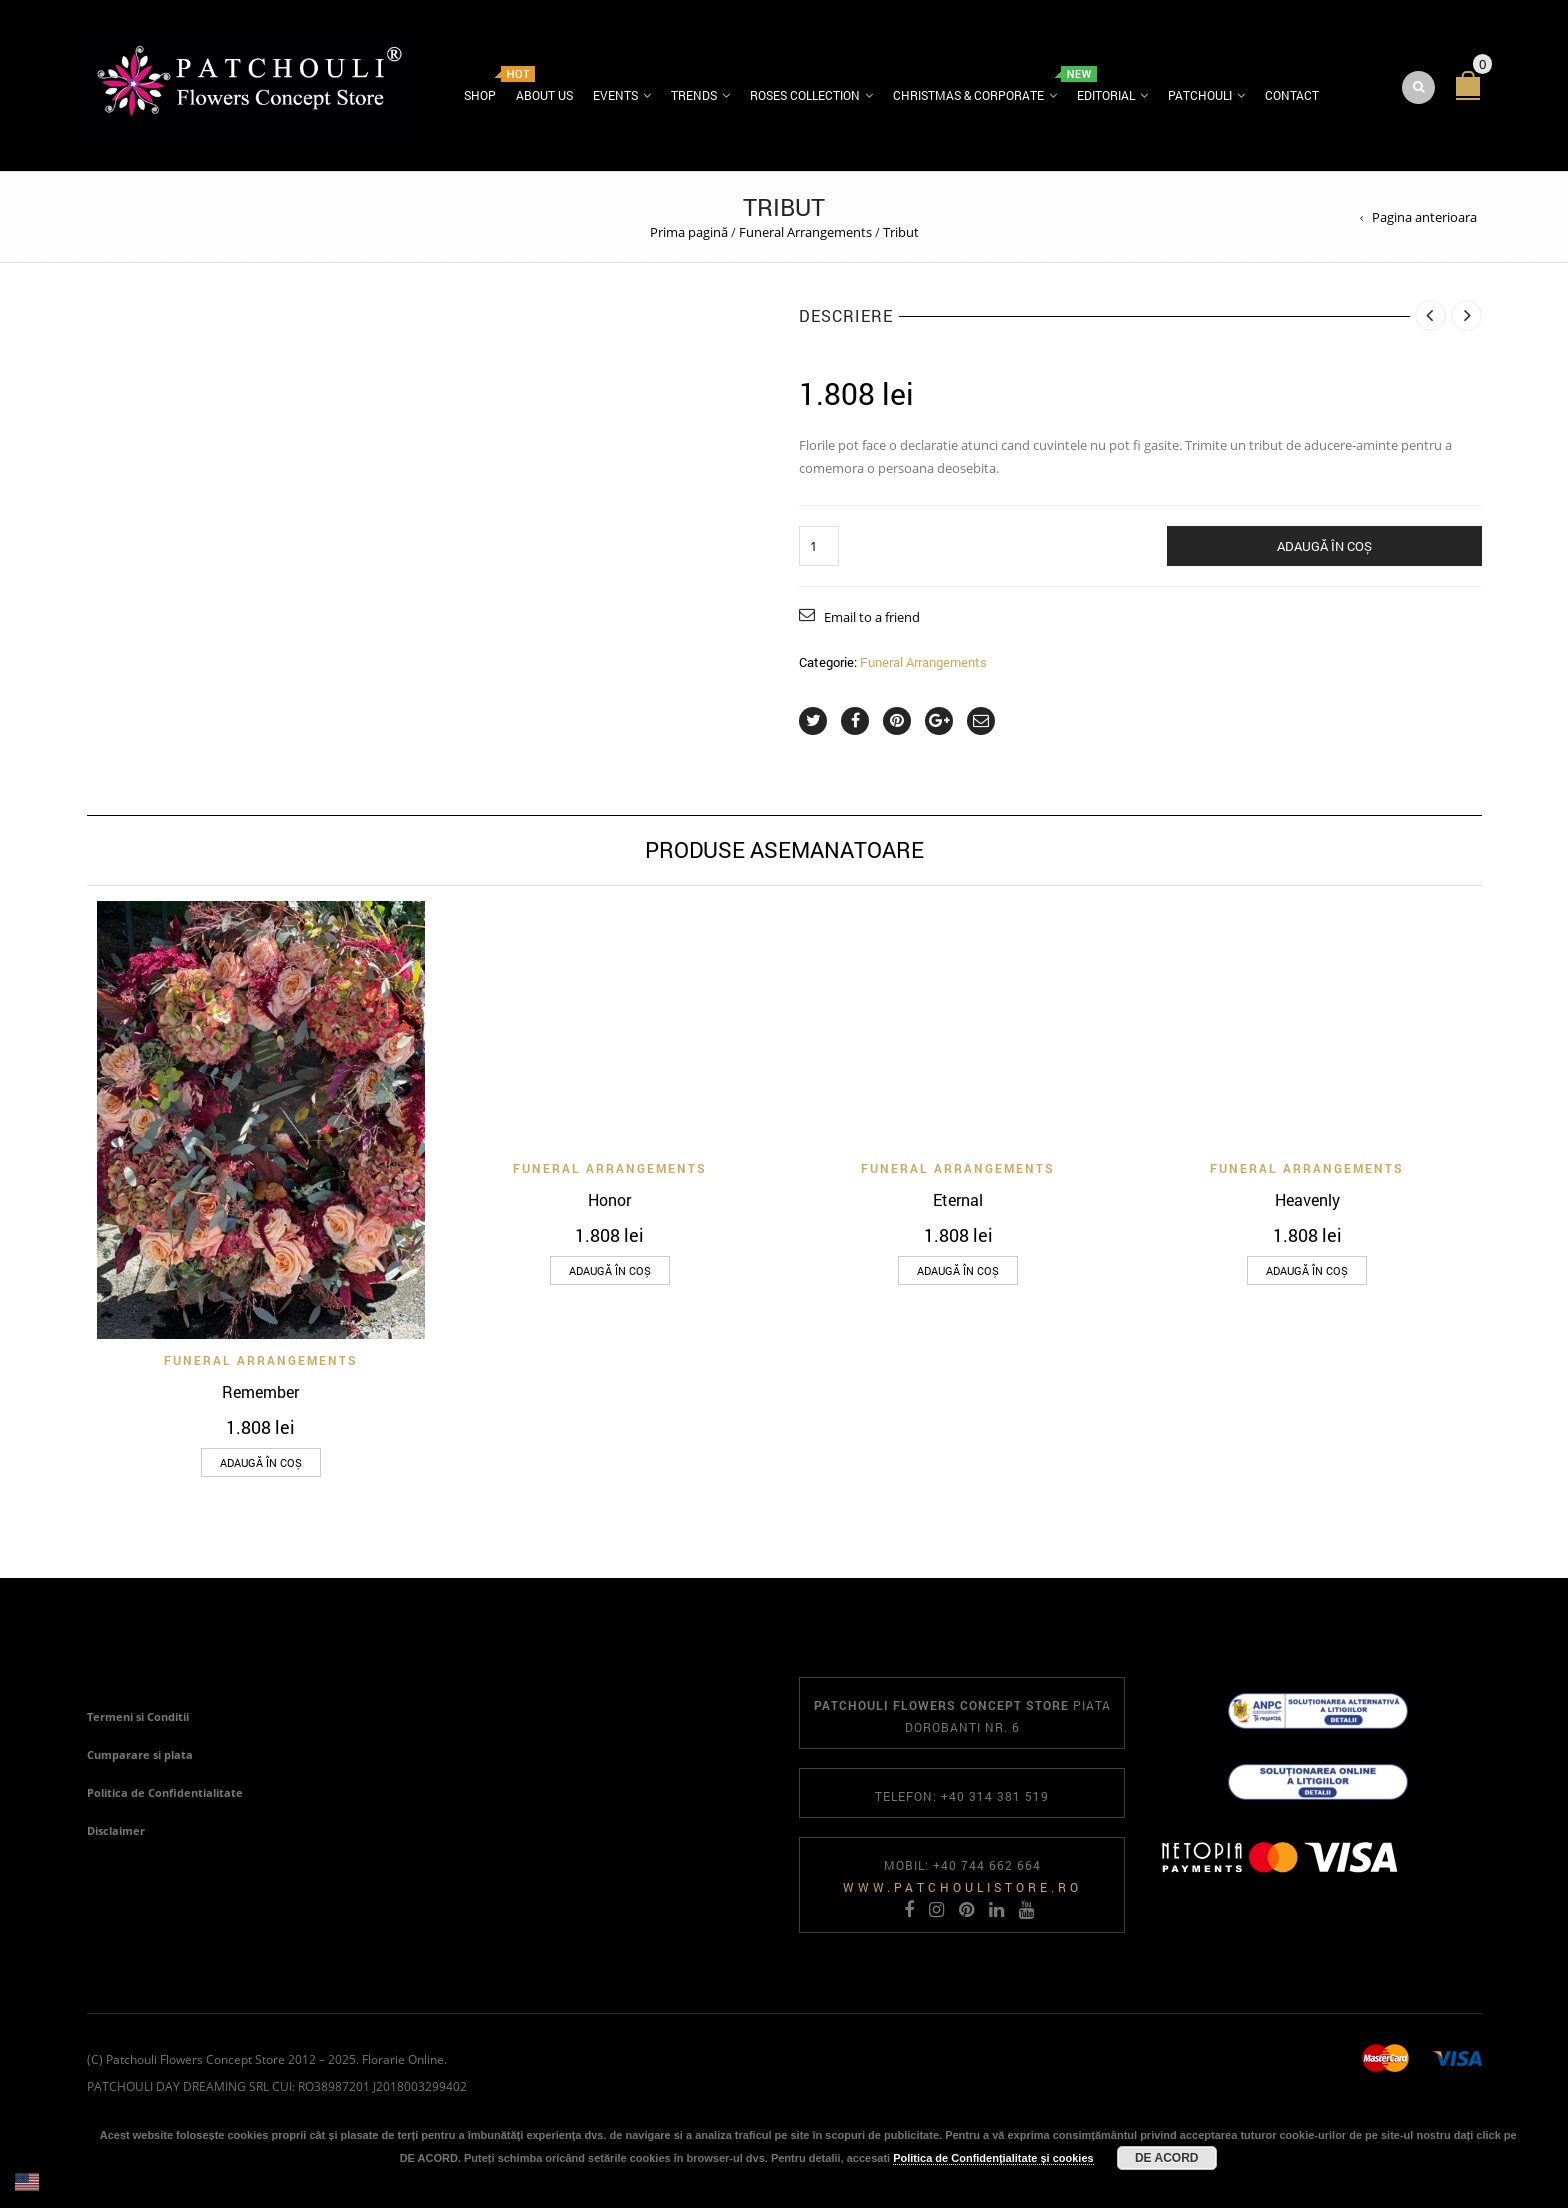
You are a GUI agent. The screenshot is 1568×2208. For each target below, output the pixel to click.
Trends (694, 96)
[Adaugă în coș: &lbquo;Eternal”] (958, 1272)
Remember (260, 1393)
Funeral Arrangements (805, 234)
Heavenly (1307, 1201)
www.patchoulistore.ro (962, 1889)
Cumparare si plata (140, 1756)
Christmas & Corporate (968, 96)
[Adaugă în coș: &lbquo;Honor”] (610, 1272)
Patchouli (1200, 96)
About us (544, 96)
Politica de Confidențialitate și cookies (993, 2158)
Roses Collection (805, 96)
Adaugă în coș (1324, 548)
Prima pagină (689, 234)
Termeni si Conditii (138, 1718)
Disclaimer (116, 1832)
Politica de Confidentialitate (165, 1794)
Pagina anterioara (1424, 219)
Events (615, 96)
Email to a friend (872, 619)
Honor (609, 1201)
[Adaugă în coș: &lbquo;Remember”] (261, 1464)
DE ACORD (1167, 2158)
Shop (480, 96)
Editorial (1106, 96)
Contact (1292, 96)
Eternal (958, 1201)
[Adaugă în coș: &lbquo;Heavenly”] (1307, 1272)
